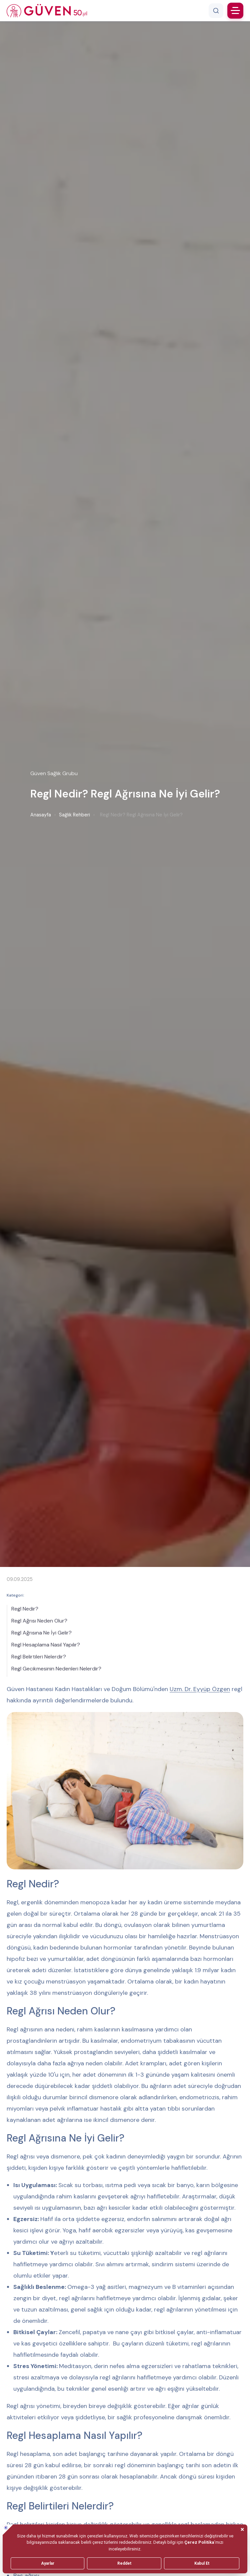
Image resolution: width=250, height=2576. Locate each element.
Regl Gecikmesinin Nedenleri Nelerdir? (56, 1668)
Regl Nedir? (24, 1608)
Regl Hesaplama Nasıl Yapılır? (45, 1644)
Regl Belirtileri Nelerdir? (38, 1656)
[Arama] (216, 10)
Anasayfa (40, 815)
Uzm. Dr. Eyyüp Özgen (200, 1689)
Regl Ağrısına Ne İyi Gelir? (41, 1632)
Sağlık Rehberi (74, 815)
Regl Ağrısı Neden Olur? (39, 1620)
